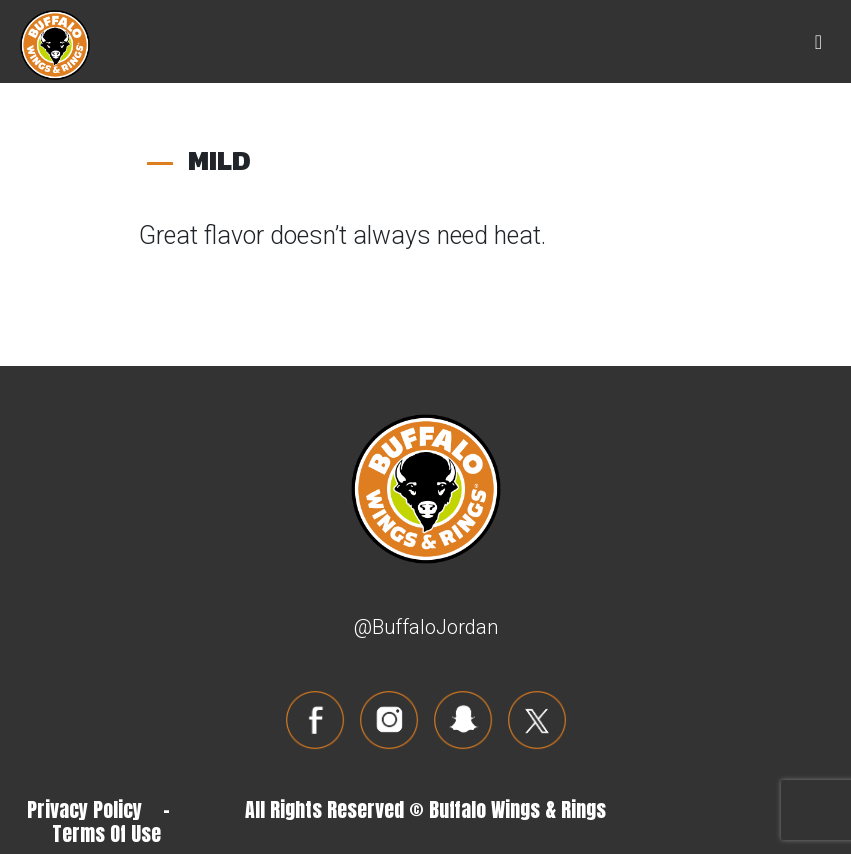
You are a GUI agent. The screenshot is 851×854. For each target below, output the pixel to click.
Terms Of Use (106, 833)
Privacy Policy (84, 809)
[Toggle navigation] (818, 42)
